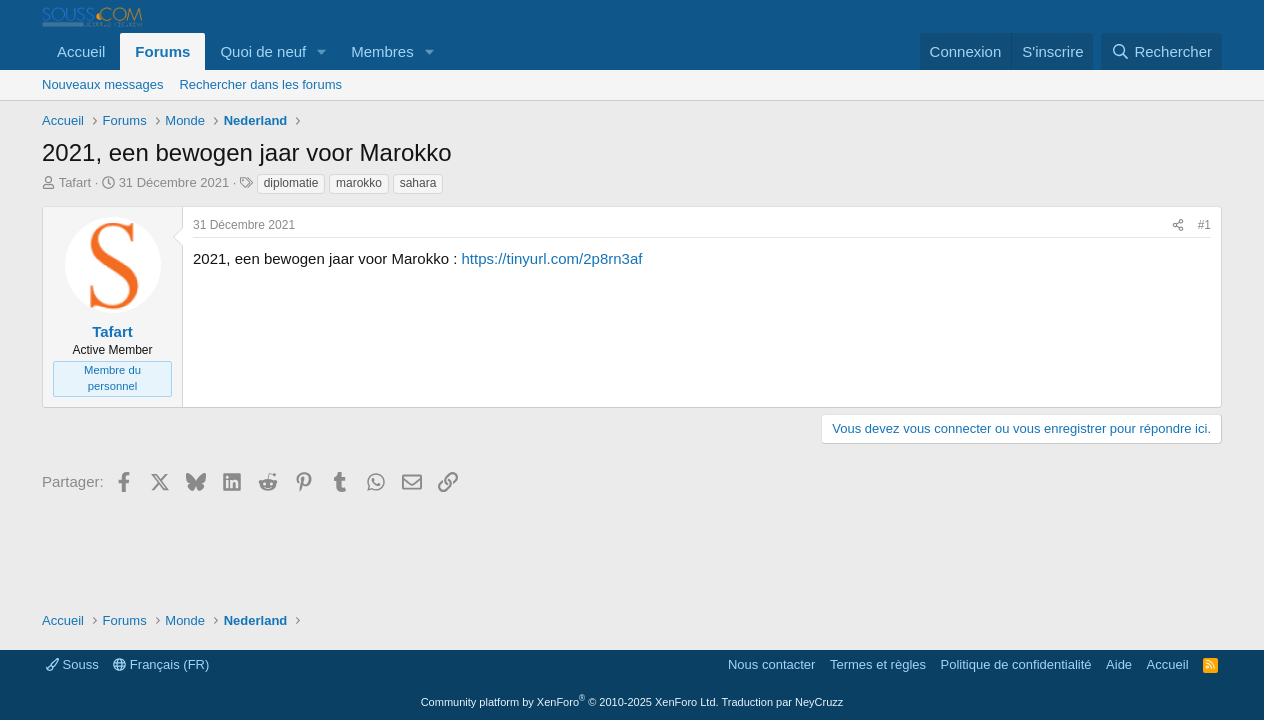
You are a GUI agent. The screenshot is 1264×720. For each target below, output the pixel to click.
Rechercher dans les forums (260, 84)
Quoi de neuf (263, 51)
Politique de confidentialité (1016, 664)
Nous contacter (771, 664)
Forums (162, 51)
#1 (1204, 225)
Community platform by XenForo (570, 702)
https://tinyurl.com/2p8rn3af (552, 258)
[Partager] (1178, 225)
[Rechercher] (1161, 51)
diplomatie (291, 183)
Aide (1119, 664)
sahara (418, 183)
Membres (382, 51)
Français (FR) (161, 664)
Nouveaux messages (102, 84)
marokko (359, 183)
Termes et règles (878, 664)
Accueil (81, 51)
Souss (72, 664)
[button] (322, 51)
